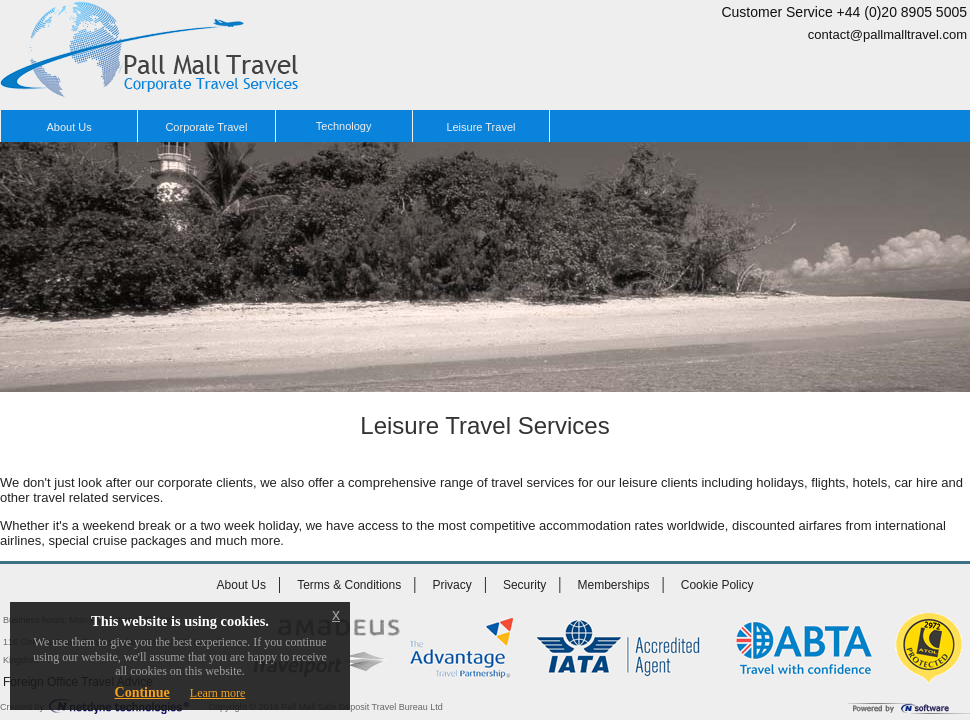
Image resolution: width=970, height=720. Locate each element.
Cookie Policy (717, 585)
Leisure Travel (480, 127)
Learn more (218, 693)
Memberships (613, 585)
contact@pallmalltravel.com (887, 34)
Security (524, 585)
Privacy (451, 585)
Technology (344, 126)
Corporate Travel (206, 127)
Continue (142, 692)
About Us (69, 127)
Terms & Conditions (349, 585)
